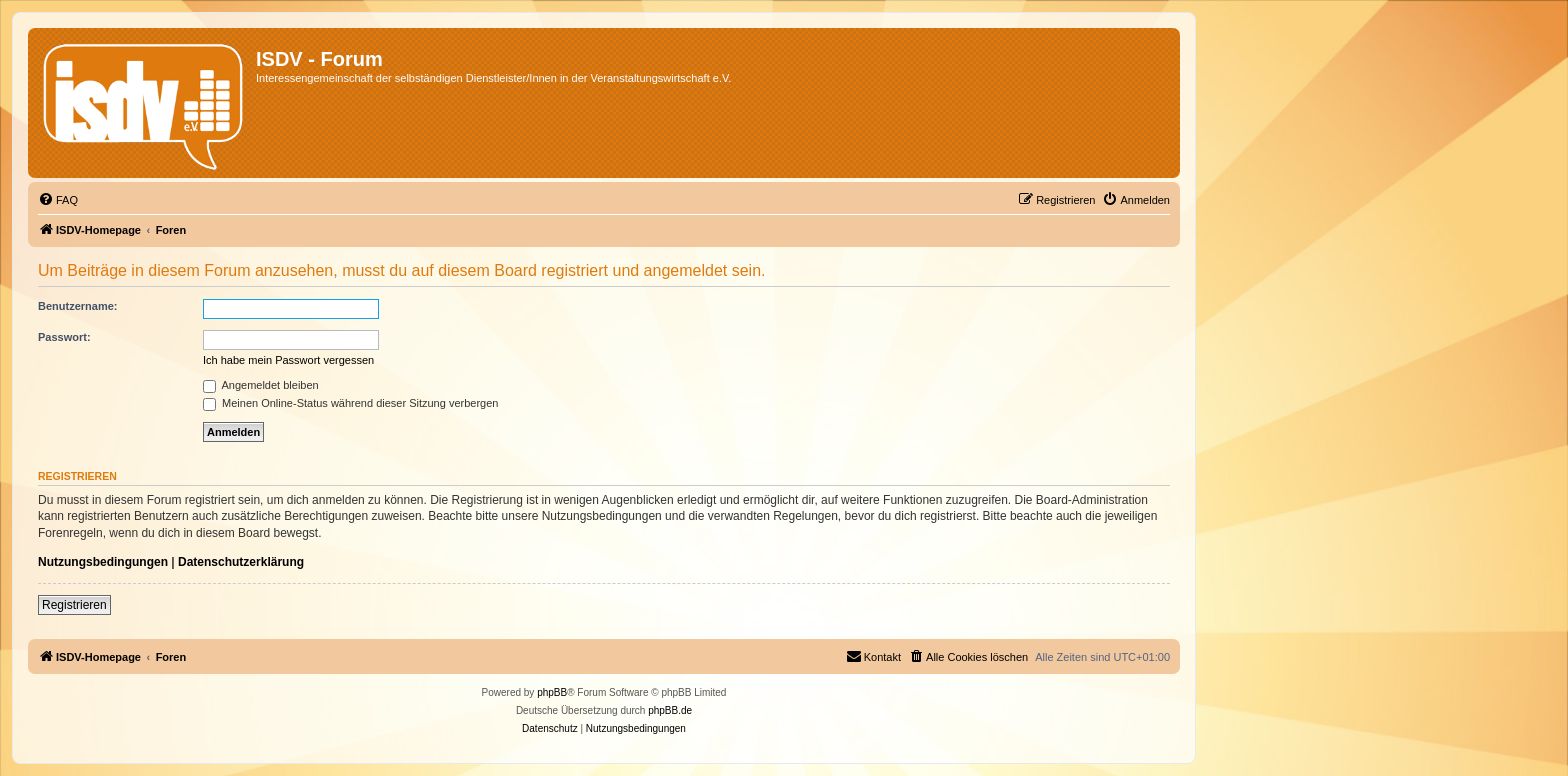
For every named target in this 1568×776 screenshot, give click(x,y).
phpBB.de (670, 710)
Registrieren (74, 605)
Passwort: (64, 337)
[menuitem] (58, 200)
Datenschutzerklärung (241, 562)
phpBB (552, 692)
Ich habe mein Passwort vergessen (288, 360)
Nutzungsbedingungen (103, 562)
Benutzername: (77, 306)
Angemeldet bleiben (261, 385)
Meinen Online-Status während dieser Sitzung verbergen (350, 403)
